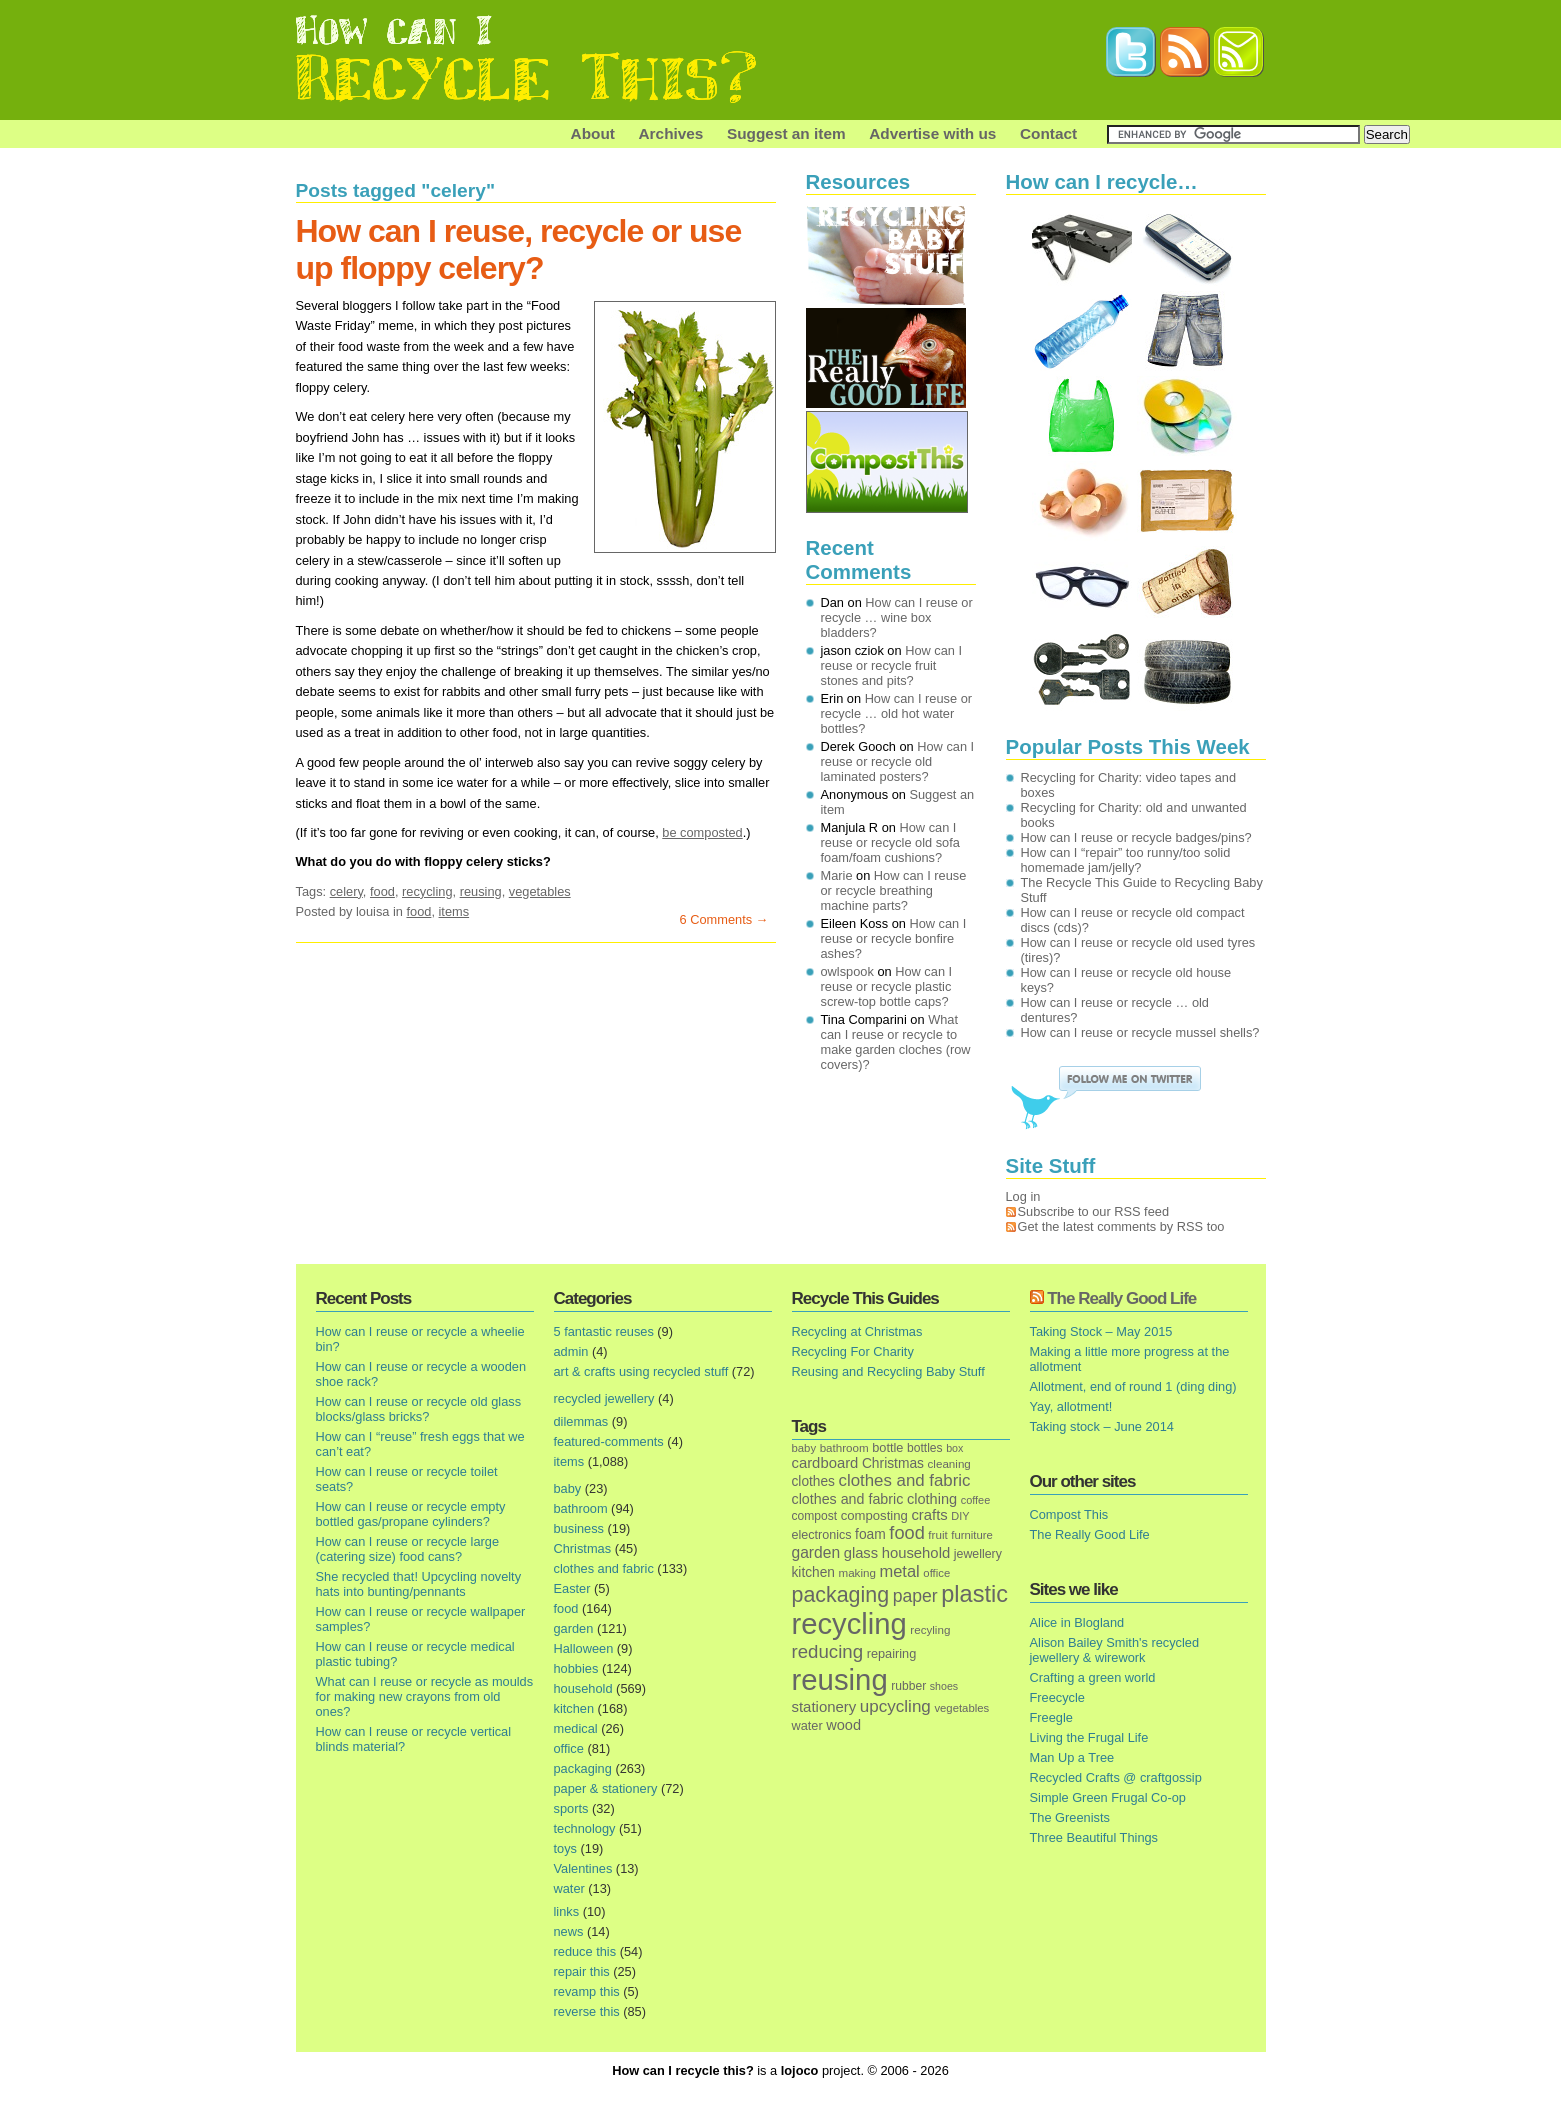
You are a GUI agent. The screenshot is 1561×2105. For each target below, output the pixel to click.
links (567, 1911)
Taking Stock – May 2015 (1101, 1331)
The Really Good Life (1121, 1298)
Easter (572, 1588)
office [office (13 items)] (936, 1573)
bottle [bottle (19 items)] (887, 1447)
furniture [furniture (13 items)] (972, 1535)
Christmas (583, 1548)
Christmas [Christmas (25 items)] (893, 1463)
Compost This (1069, 1514)
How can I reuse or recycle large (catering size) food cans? (408, 1549)
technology (585, 1828)
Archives (671, 133)
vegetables (540, 891)
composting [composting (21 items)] (874, 1515)
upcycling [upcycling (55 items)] (895, 1706)
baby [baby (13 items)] (804, 1448)
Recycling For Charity (853, 1351)
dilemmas (581, 1421)
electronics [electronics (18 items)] (822, 1535)
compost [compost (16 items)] (815, 1516)
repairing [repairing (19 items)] (892, 1653)
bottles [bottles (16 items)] (925, 1448)
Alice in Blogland (1077, 1622)
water (569, 1888)
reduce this (585, 1951)
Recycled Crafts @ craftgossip (1116, 1777)
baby (568, 1488)
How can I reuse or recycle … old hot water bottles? (897, 713)
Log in (1023, 1196)
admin (571, 1351)
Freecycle (1057, 1697)
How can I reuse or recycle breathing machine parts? (894, 890)
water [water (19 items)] (807, 1725)
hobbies (576, 1668)
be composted (702, 832)
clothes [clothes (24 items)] (813, 1481)
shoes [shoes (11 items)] (944, 1686)
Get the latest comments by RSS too (1121, 1226)
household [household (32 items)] (916, 1553)
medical (576, 1728)
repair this (582, 1971)
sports (571, 1808)
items (454, 911)
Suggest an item (786, 133)
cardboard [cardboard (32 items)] (825, 1463)
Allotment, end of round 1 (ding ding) (1133, 1386)
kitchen (574, 1708)
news (569, 1931)
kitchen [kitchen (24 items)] (813, 1572)
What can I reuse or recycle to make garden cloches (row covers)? (896, 1042)
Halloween (584, 1648)
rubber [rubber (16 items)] (908, 1686)
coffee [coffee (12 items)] (976, 1500)
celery (346, 891)
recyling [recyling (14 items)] (930, 1629)
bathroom (581, 1508)
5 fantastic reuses (604, 1331)
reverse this (587, 2011)
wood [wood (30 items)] (843, 1725)
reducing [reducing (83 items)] (828, 1651)
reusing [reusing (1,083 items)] (840, 1679)
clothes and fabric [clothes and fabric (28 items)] (848, 1499)
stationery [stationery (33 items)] (824, 1706)
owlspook (847, 971)
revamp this (587, 1991)
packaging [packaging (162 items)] (841, 1595)
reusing (481, 891)
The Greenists (1070, 1817)
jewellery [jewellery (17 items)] (978, 1554)
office (569, 1748)
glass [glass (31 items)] (861, 1553)
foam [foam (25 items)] (870, 1534)
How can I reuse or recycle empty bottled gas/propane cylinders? (411, 1514)
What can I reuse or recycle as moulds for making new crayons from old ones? (425, 1696)
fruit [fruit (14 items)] (937, 1534)
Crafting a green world (1093, 1677)
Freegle (1051, 1717)
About (593, 133)
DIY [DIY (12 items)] (960, 1516)
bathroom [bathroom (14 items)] (844, 1447)
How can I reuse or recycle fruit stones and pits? (892, 665)
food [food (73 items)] (906, 1533)
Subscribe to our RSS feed (1094, 1211)
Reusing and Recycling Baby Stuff (888, 1371)
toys (565, 1848)
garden (574, 1628)
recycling (427, 891)
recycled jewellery (604, 1398)
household (583, 1688)
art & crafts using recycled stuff (641, 1371)
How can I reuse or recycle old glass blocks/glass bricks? (419, 1409)
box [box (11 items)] (954, 1448)
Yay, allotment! (1071, 1406)
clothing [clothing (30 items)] (932, 1499)
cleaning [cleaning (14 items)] (949, 1463)
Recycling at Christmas (857, 1331)
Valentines (583, 1868)
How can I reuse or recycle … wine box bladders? (897, 617)
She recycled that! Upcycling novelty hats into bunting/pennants (419, 1584)
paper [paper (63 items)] (915, 1596)
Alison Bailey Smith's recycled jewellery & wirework (1115, 1650)
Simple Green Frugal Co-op (1108, 1797)
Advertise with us (932, 133)
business (579, 1528)
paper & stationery (606, 1788)
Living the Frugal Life (1089, 1737)
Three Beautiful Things (1094, 1837)
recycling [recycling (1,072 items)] (849, 1624)
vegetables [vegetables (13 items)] (961, 1708)
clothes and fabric (604, 1568)
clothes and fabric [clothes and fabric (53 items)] (904, 1480)
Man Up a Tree (1072, 1757)
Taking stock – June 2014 (1102, 1426)
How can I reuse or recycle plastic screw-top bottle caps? (887, 986)
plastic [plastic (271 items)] (974, 1594)
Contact (1048, 133)
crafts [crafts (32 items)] (929, 1515)
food (382, 891)
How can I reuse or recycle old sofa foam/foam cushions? (890, 842)
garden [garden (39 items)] (816, 1552)
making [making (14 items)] (856, 1572)
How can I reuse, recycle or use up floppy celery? (519, 249)
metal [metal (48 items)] (899, 1571)
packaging (583, 1768)
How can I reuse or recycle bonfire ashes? (894, 938)
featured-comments (609, 1441)
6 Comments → (724, 919)
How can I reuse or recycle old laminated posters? (898, 761)
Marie (837, 875)
